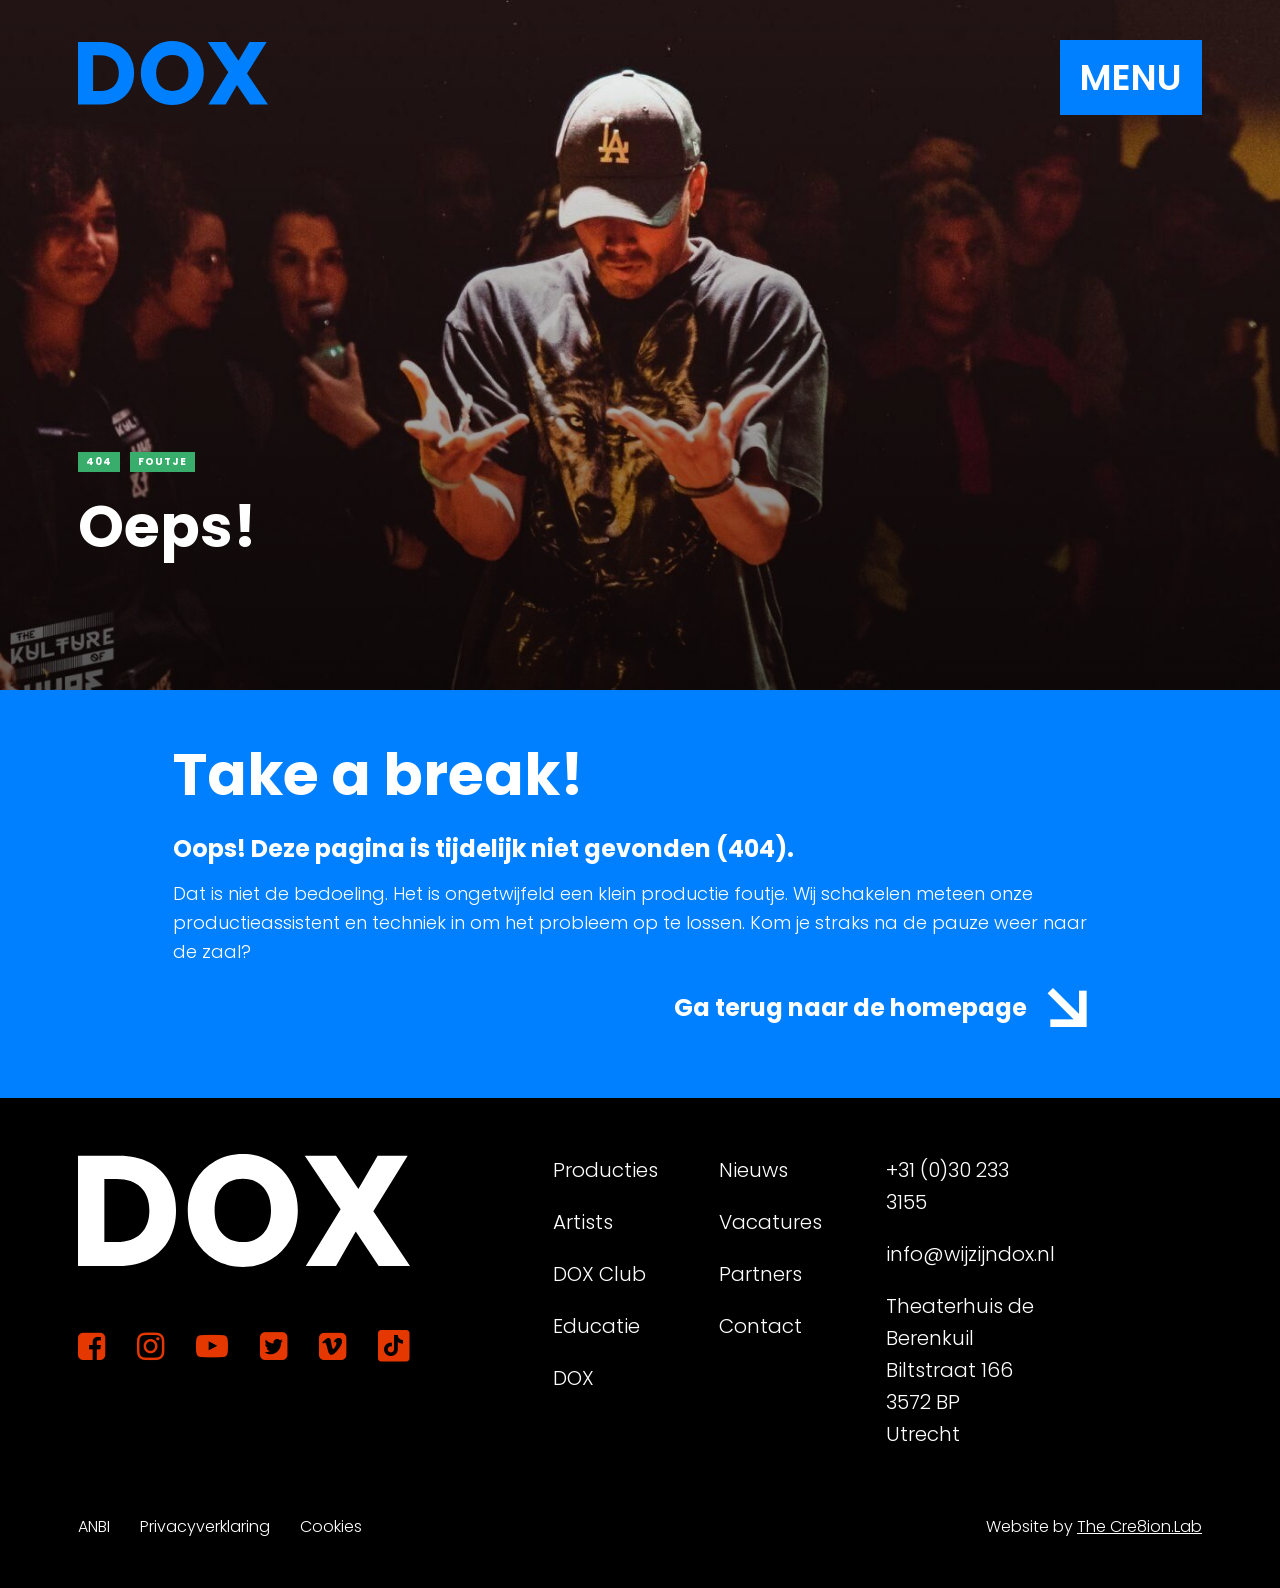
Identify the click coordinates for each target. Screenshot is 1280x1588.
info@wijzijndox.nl (961, 1254)
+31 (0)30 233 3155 (947, 1186)
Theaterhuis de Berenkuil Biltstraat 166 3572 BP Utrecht (960, 1370)
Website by (1094, 1526)
